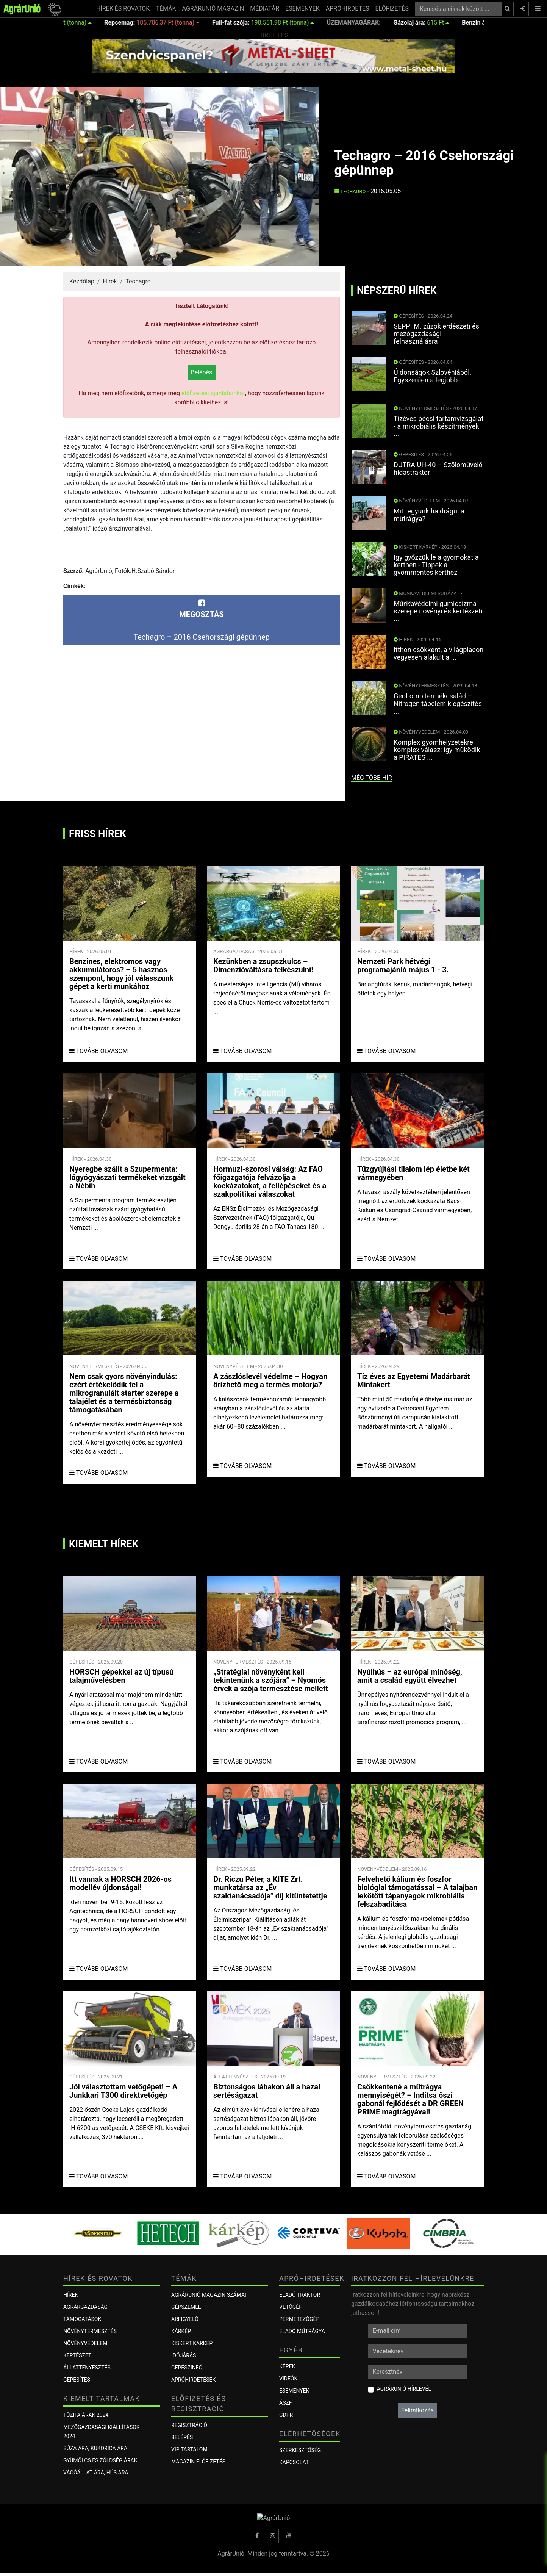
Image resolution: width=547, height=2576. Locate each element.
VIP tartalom (189, 2449)
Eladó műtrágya (302, 2331)
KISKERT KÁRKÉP (192, 2343)
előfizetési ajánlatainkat (213, 393)
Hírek (110, 281)
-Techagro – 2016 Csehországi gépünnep (201, 620)
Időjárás (183, 2355)
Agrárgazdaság (85, 2307)
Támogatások (82, 2319)
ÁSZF (285, 2403)
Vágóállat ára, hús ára (95, 2473)
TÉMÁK (166, 8)
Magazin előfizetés (198, 2462)
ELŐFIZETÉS (392, 8)
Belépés (202, 372)
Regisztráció (189, 2425)
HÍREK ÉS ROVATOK (123, 8)
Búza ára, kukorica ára (95, 2448)
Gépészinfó (186, 2368)
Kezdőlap (81, 281)
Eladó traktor (299, 2295)
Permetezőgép (299, 2319)
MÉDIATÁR (264, 8)
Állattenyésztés (87, 2368)
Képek (287, 2366)
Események (294, 2391)
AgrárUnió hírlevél (404, 2389)
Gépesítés (76, 2380)
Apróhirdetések (193, 2380)
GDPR (286, 2415)
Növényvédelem (85, 2343)
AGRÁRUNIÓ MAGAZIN (213, 8)
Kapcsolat (294, 2462)
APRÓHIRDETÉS (347, 8)
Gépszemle (186, 2307)
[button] (53, 9)
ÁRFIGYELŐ (184, 2319)
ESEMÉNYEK (302, 8)
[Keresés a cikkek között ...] (458, 9)
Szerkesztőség (300, 2450)
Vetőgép (290, 2307)
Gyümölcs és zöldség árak (100, 2460)
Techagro (350, 191)
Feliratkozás (417, 2410)
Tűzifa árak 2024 (85, 2415)
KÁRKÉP (181, 2331)
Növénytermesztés (90, 2331)
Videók (288, 2379)
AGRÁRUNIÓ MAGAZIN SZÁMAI (208, 2295)
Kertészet (77, 2355)
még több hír (371, 777)
